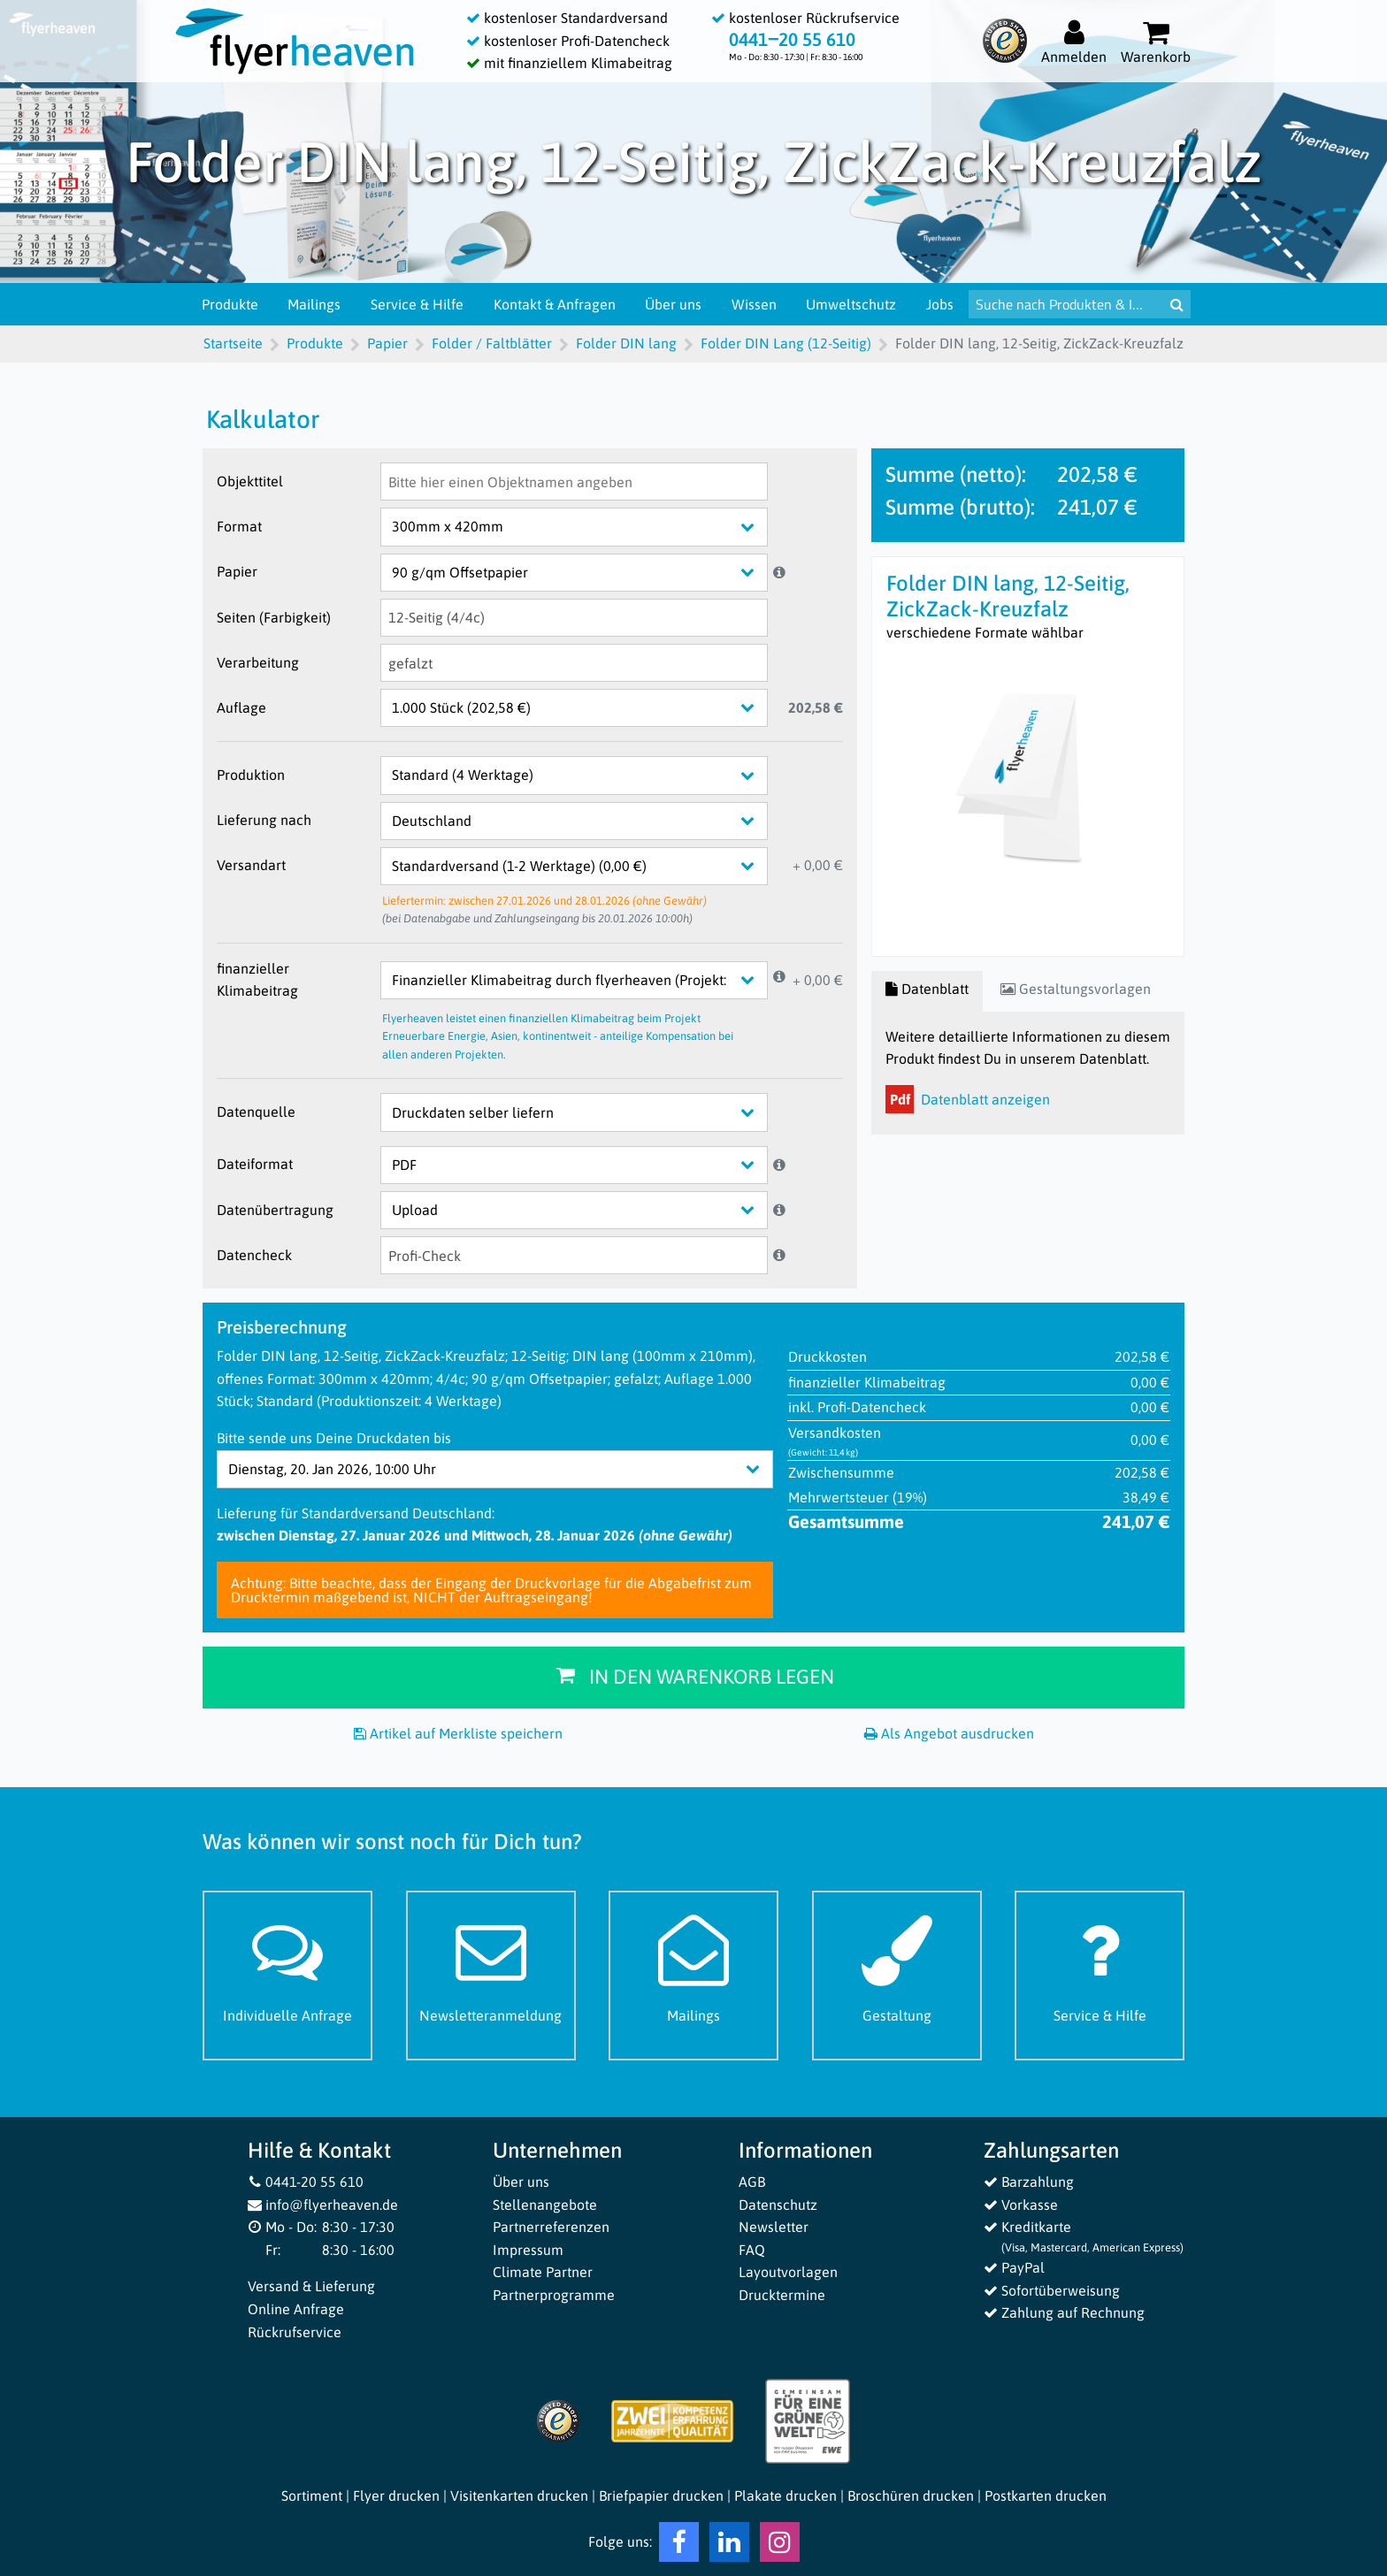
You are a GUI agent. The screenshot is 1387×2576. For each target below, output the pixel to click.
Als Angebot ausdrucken (949, 1733)
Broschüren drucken (910, 2495)
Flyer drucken (396, 2495)
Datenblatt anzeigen (967, 1099)
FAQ (752, 2250)
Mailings (314, 304)
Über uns (674, 304)
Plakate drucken (785, 2495)
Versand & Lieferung (311, 2286)
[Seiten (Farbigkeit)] (574, 618)
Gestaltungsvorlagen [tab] (1075, 989)
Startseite (233, 343)
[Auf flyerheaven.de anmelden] (1074, 41)
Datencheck (254, 1255)
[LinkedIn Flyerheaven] (729, 2546)
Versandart (251, 865)
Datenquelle (256, 1112)
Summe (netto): (955, 474)
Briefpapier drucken (661, 2495)
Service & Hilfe (418, 304)
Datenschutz (778, 2205)
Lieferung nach (264, 820)
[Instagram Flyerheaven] (779, 2546)
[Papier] (587, 573)
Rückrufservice (294, 2332)
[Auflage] (587, 708)
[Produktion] (587, 775)
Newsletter (773, 2227)
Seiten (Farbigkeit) (274, 617)
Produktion (251, 775)
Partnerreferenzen (551, 2227)
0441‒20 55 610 (792, 39)
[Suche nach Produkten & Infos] (1067, 304)
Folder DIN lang (626, 343)
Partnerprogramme (554, 2295)
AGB (752, 2182)
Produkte (231, 304)
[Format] (587, 527)
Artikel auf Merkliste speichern (458, 1733)
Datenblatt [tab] (927, 989)
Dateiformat (255, 1164)
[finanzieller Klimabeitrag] (587, 980)
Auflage (241, 707)
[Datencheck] (574, 1255)
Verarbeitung (258, 662)
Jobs (940, 304)
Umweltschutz (852, 304)
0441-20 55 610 (306, 2182)
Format (239, 526)
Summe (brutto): (960, 507)
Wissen (755, 304)
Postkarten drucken (1046, 2495)
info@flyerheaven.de (323, 2205)
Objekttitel (250, 481)
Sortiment (311, 2495)
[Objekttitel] (574, 481)
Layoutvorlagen (788, 2272)
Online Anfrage (296, 2309)
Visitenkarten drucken (519, 2495)
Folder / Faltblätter (492, 343)
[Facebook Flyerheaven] (678, 2546)
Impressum (528, 2250)
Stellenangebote (545, 2205)
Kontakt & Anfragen (555, 304)
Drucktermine (782, 2295)
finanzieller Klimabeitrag (257, 979)
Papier (387, 343)
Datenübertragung (275, 1210)
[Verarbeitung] (574, 663)
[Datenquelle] (587, 1112)
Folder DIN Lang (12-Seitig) (786, 343)
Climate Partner (543, 2272)
